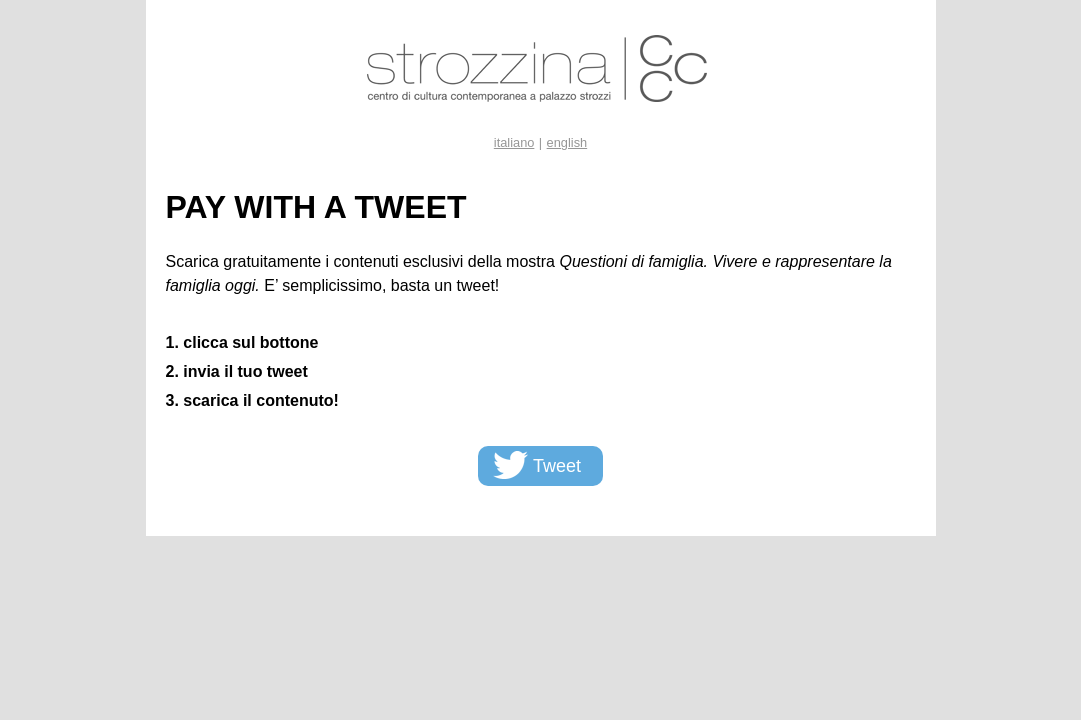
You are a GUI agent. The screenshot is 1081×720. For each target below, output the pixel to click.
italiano (514, 142)
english (567, 142)
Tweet (557, 466)
